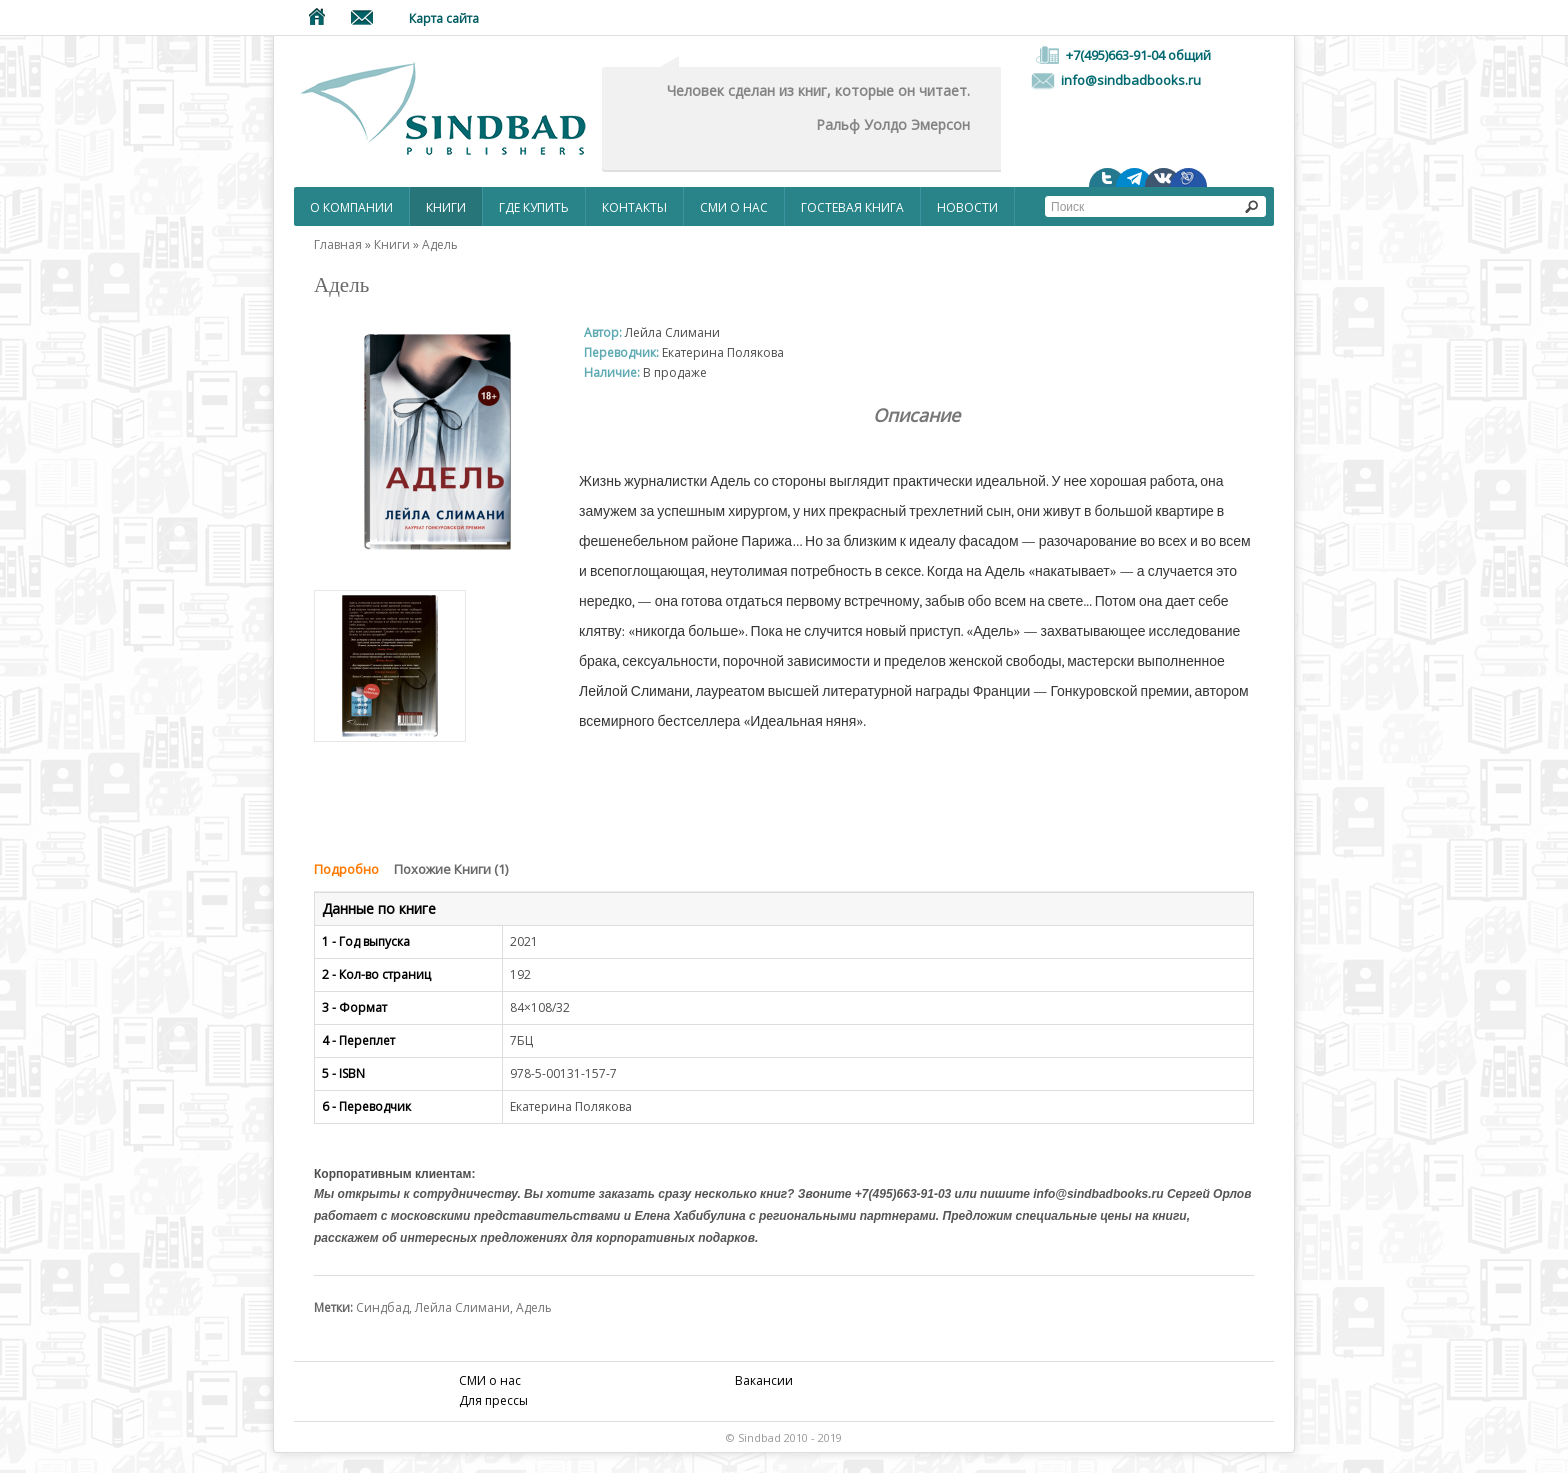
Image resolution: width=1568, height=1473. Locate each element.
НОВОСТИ (967, 207)
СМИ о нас (734, 207)
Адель (440, 244)
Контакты (634, 207)
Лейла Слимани (462, 1307)
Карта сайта (444, 18)
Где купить (534, 207)
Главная (338, 244)
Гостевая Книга (852, 207)
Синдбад (382, 1307)
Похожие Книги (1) (451, 869)
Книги (446, 207)
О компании (351, 207)
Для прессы (493, 1400)
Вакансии (764, 1380)
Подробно (346, 869)
